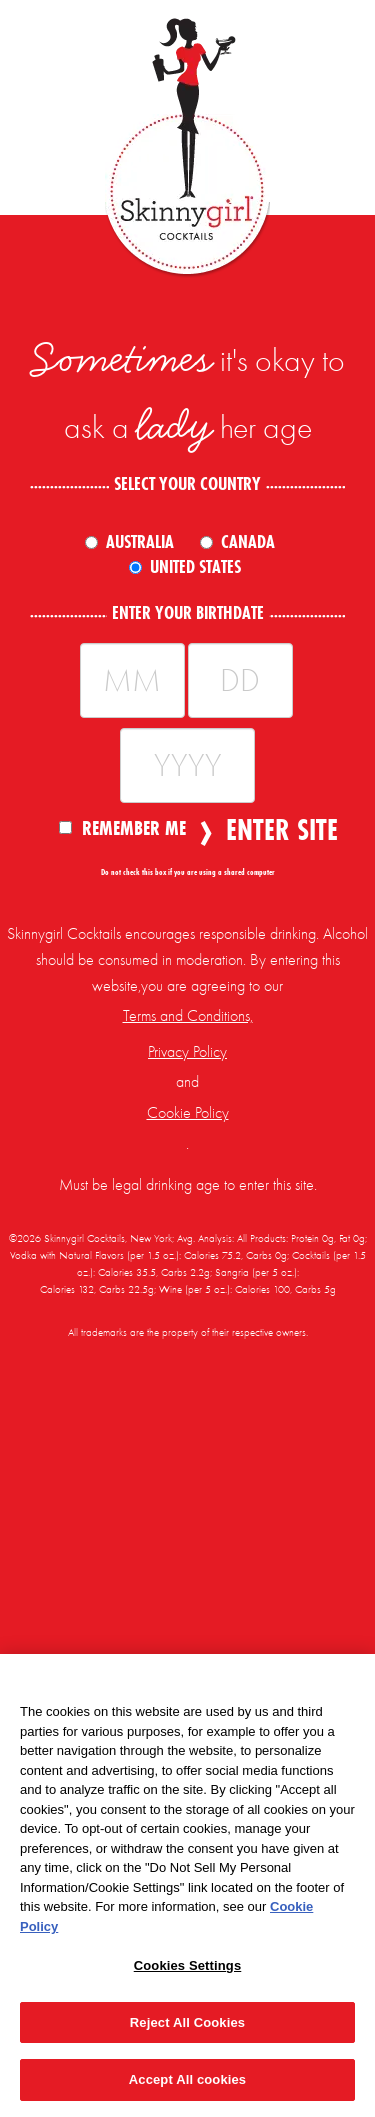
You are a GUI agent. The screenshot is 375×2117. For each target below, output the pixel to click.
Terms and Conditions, (188, 1016)
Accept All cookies (187, 2079)
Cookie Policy (188, 1113)
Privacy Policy (187, 1052)
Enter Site (276, 830)
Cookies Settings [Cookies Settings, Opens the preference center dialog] (188, 1965)
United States (195, 567)
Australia (140, 542)
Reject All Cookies (187, 2022)
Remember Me (122, 827)
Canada (248, 542)
